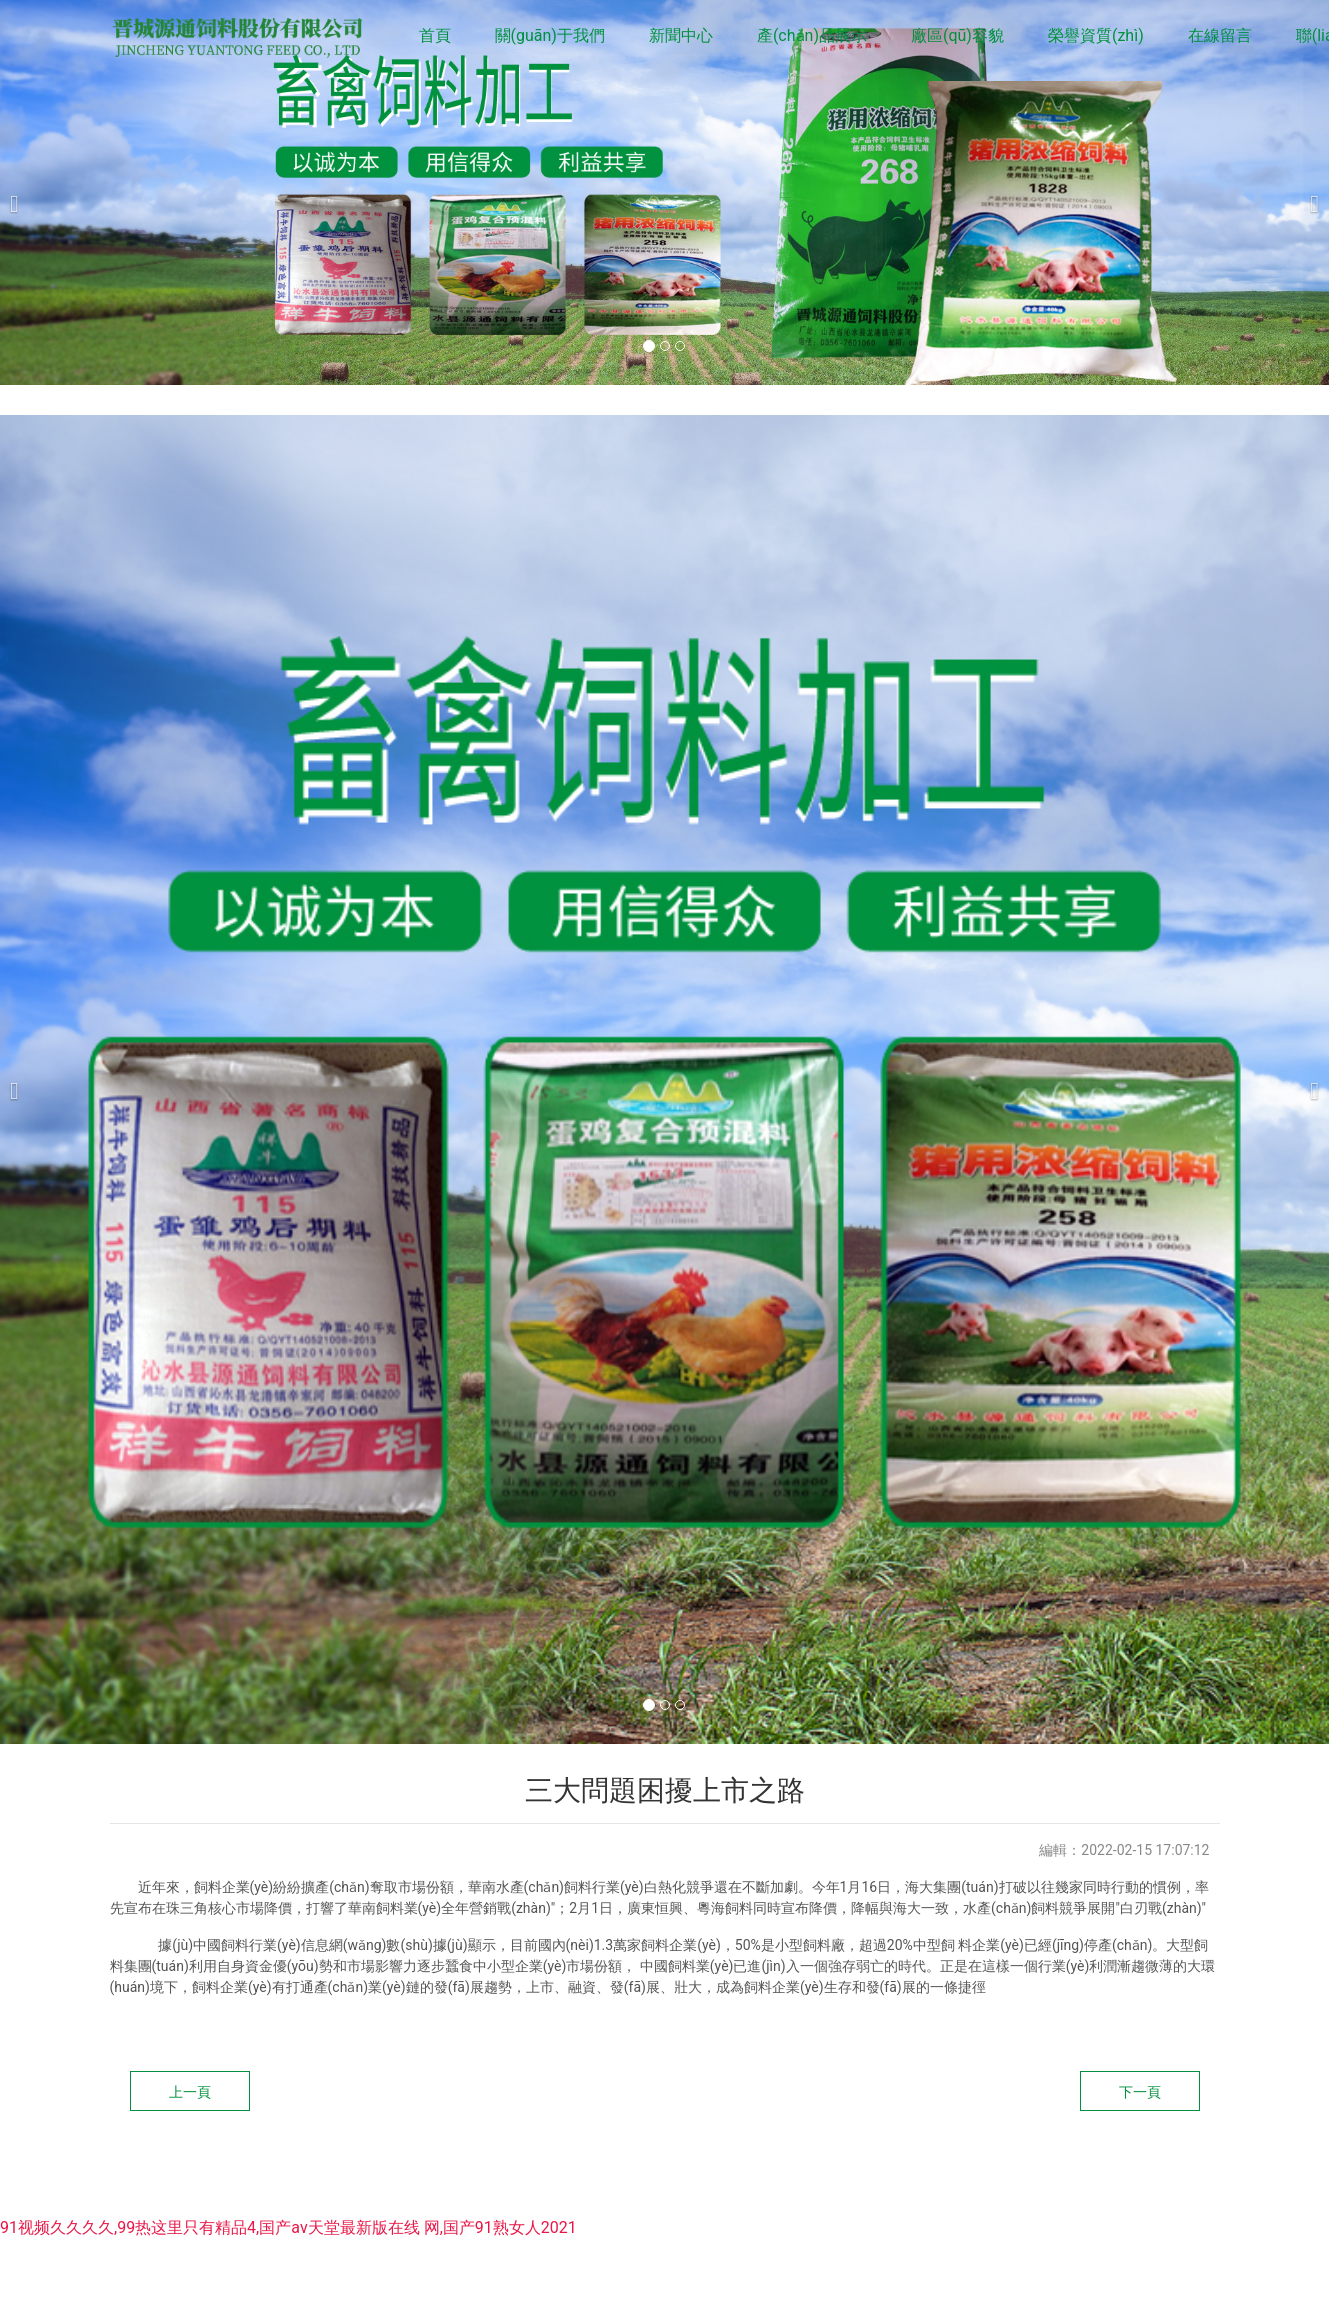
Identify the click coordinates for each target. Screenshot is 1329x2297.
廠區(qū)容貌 (957, 35)
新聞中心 (681, 35)
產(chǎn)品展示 (812, 35)
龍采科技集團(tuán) (1012, 2172)
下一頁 (1140, 2092)
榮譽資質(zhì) (1096, 35)
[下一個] (1309, 192)
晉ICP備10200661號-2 (728, 2172)
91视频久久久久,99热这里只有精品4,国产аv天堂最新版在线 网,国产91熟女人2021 (288, 2227)
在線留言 (1220, 35)
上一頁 (190, 2092)
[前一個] (20, 192)
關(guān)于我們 (550, 35)
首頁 (435, 35)
